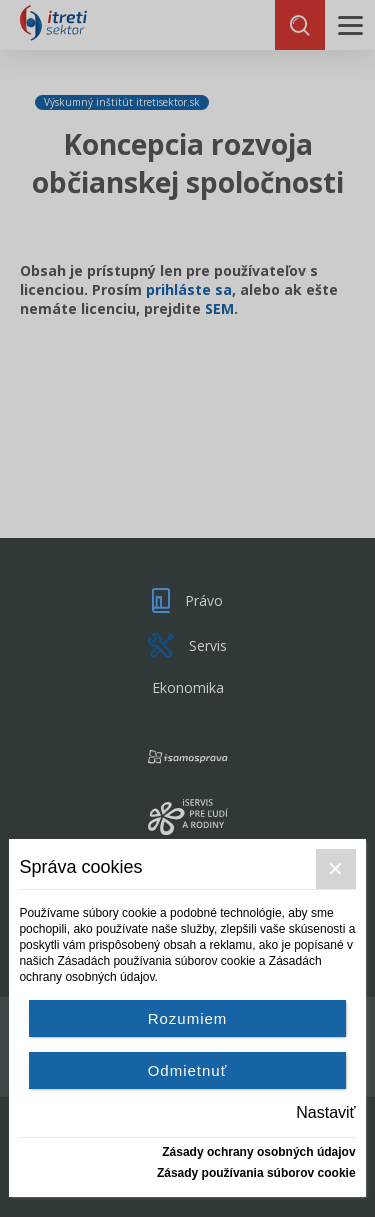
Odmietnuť (188, 1070)
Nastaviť (325, 1112)
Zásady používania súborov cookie (256, 1173)
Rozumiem (188, 1018)
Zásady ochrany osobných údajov (258, 1152)
